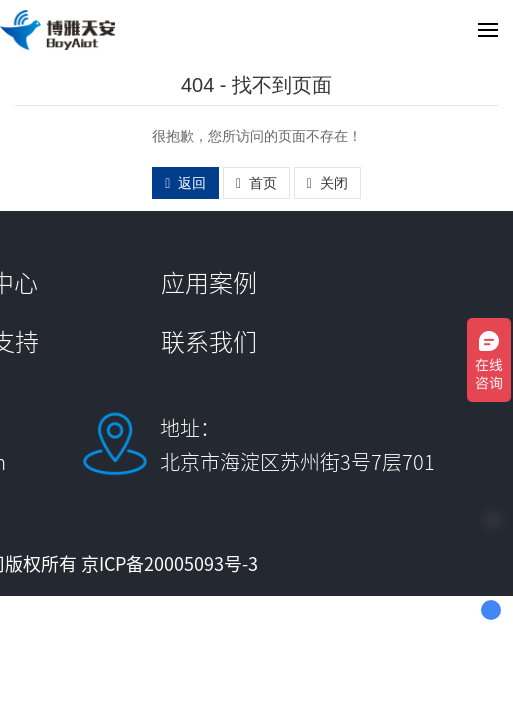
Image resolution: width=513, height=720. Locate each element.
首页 (256, 183)
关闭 (327, 183)
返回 (185, 183)
